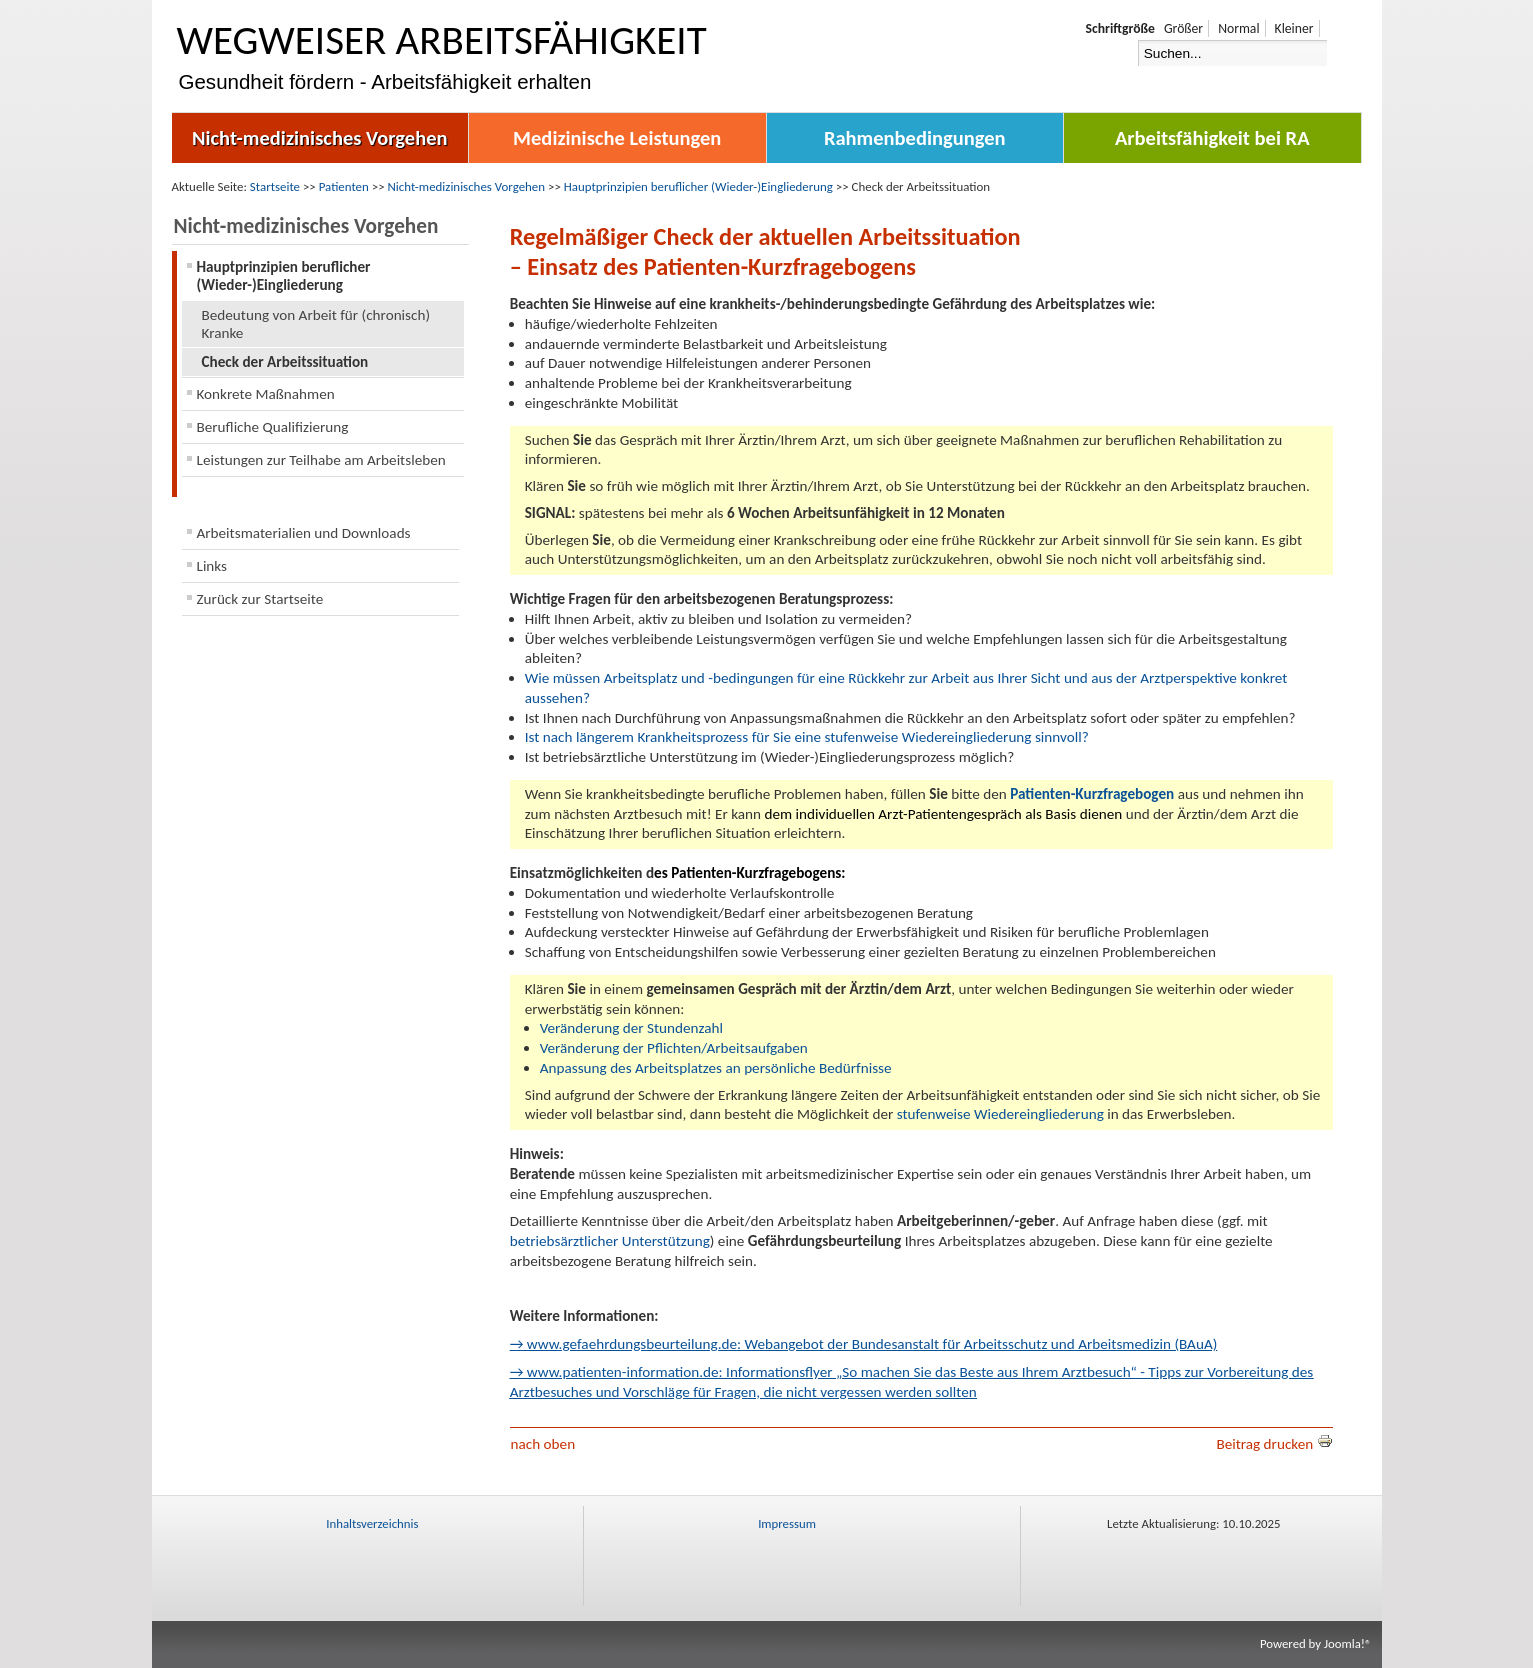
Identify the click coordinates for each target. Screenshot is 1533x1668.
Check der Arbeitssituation (285, 362)
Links (212, 566)
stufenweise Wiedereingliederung (1000, 1114)
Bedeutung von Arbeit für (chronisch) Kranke (316, 324)
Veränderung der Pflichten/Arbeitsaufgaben (674, 1048)
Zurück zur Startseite (260, 599)
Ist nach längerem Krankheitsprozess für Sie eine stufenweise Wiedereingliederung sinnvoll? (807, 737)
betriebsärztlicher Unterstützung (610, 1241)
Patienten (344, 186)
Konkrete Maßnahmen (266, 394)
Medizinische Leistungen (617, 138)
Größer (1183, 28)
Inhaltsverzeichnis (372, 1523)
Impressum (787, 1523)
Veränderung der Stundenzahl (631, 1028)
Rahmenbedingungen (915, 138)
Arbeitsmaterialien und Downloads (304, 533)
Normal (1238, 28)
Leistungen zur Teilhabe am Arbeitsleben (321, 460)
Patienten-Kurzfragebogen (1092, 794)
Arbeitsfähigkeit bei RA (1212, 138)
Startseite (275, 186)
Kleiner (1294, 28)
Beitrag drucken (1274, 1444)
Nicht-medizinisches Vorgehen (320, 138)
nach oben (543, 1444)
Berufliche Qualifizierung (273, 427)
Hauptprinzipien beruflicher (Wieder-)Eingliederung (698, 186)
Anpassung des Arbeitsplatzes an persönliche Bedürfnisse (716, 1068)
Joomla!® (1348, 1643)
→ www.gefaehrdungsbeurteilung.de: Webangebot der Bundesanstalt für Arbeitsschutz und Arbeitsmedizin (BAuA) (864, 1344)
